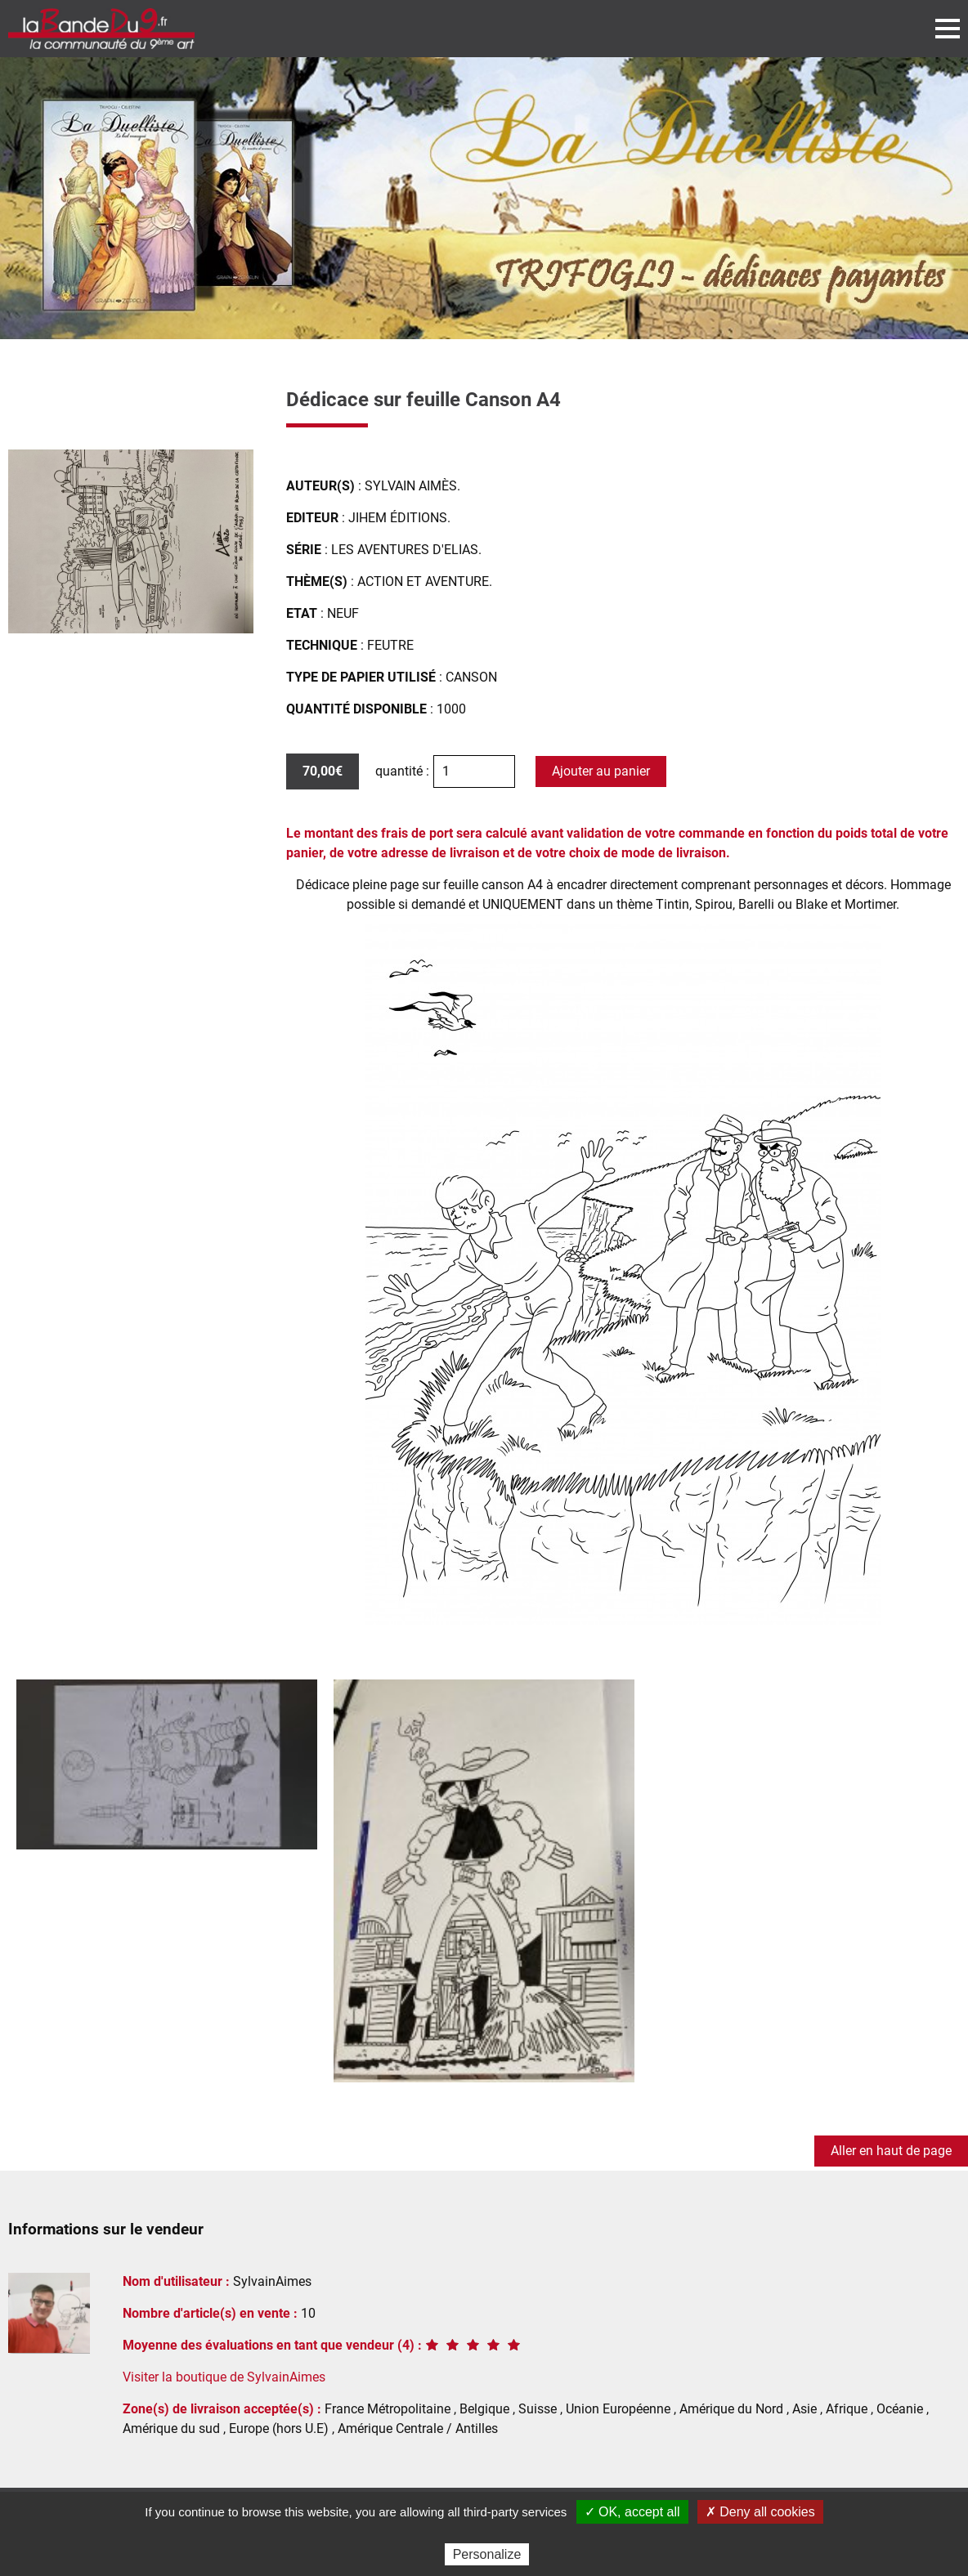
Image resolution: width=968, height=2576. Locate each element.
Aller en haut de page (891, 2150)
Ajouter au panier (601, 771)
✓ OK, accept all (632, 2512)
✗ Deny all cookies (760, 2512)
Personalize (487, 2554)
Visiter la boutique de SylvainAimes (224, 2377)
